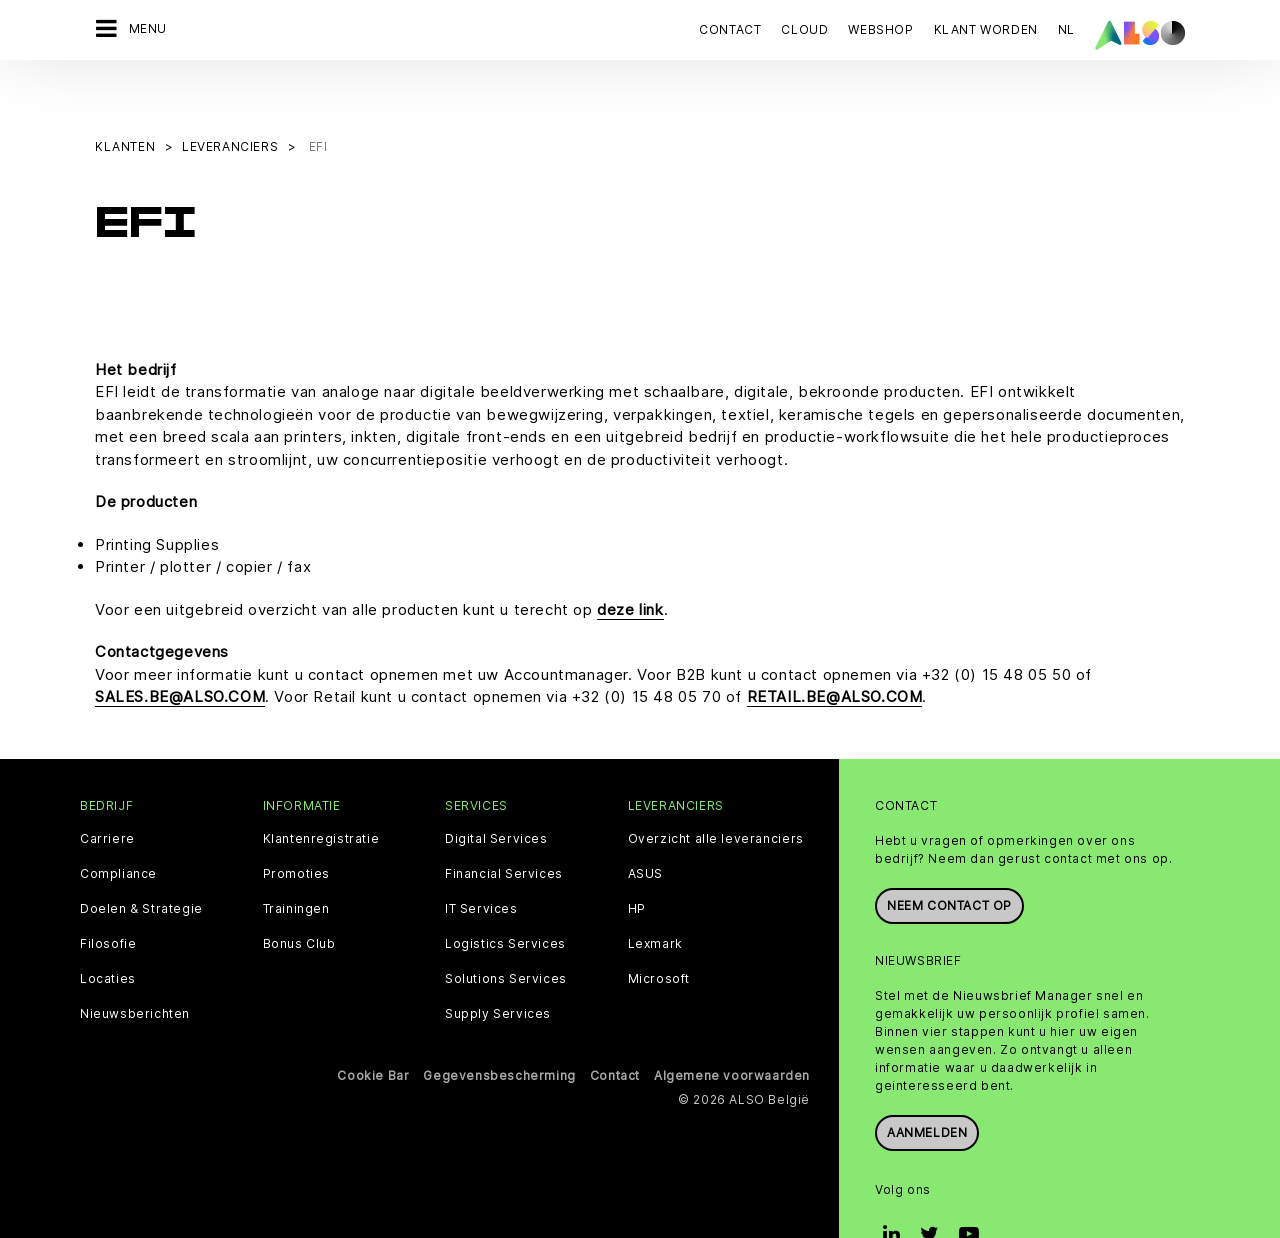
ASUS (645, 823)
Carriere (107, 788)
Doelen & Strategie (141, 858)
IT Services (481, 858)
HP (637, 858)
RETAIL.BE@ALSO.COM (835, 646)
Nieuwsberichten (135, 963)
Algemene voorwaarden (732, 1024)
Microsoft (659, 928)
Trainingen (296, 858)
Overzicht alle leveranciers (716, 788)
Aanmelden (927, 1081)
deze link (630, 558)
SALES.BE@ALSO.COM (180, 646)
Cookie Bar (373, 1024)
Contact (730, 29)
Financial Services (504, 823)
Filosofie (108, 893)
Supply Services (498, 963)
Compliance (118, 823)
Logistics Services (505, 893)
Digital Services (496, 788)
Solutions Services (506, 928)
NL (1066, 29)
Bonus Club (299, 893)
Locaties (108, 928)
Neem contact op (949, 854)
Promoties (296, 823)
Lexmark (655, 893)
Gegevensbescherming (499, 1024)
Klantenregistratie (321, 788)
